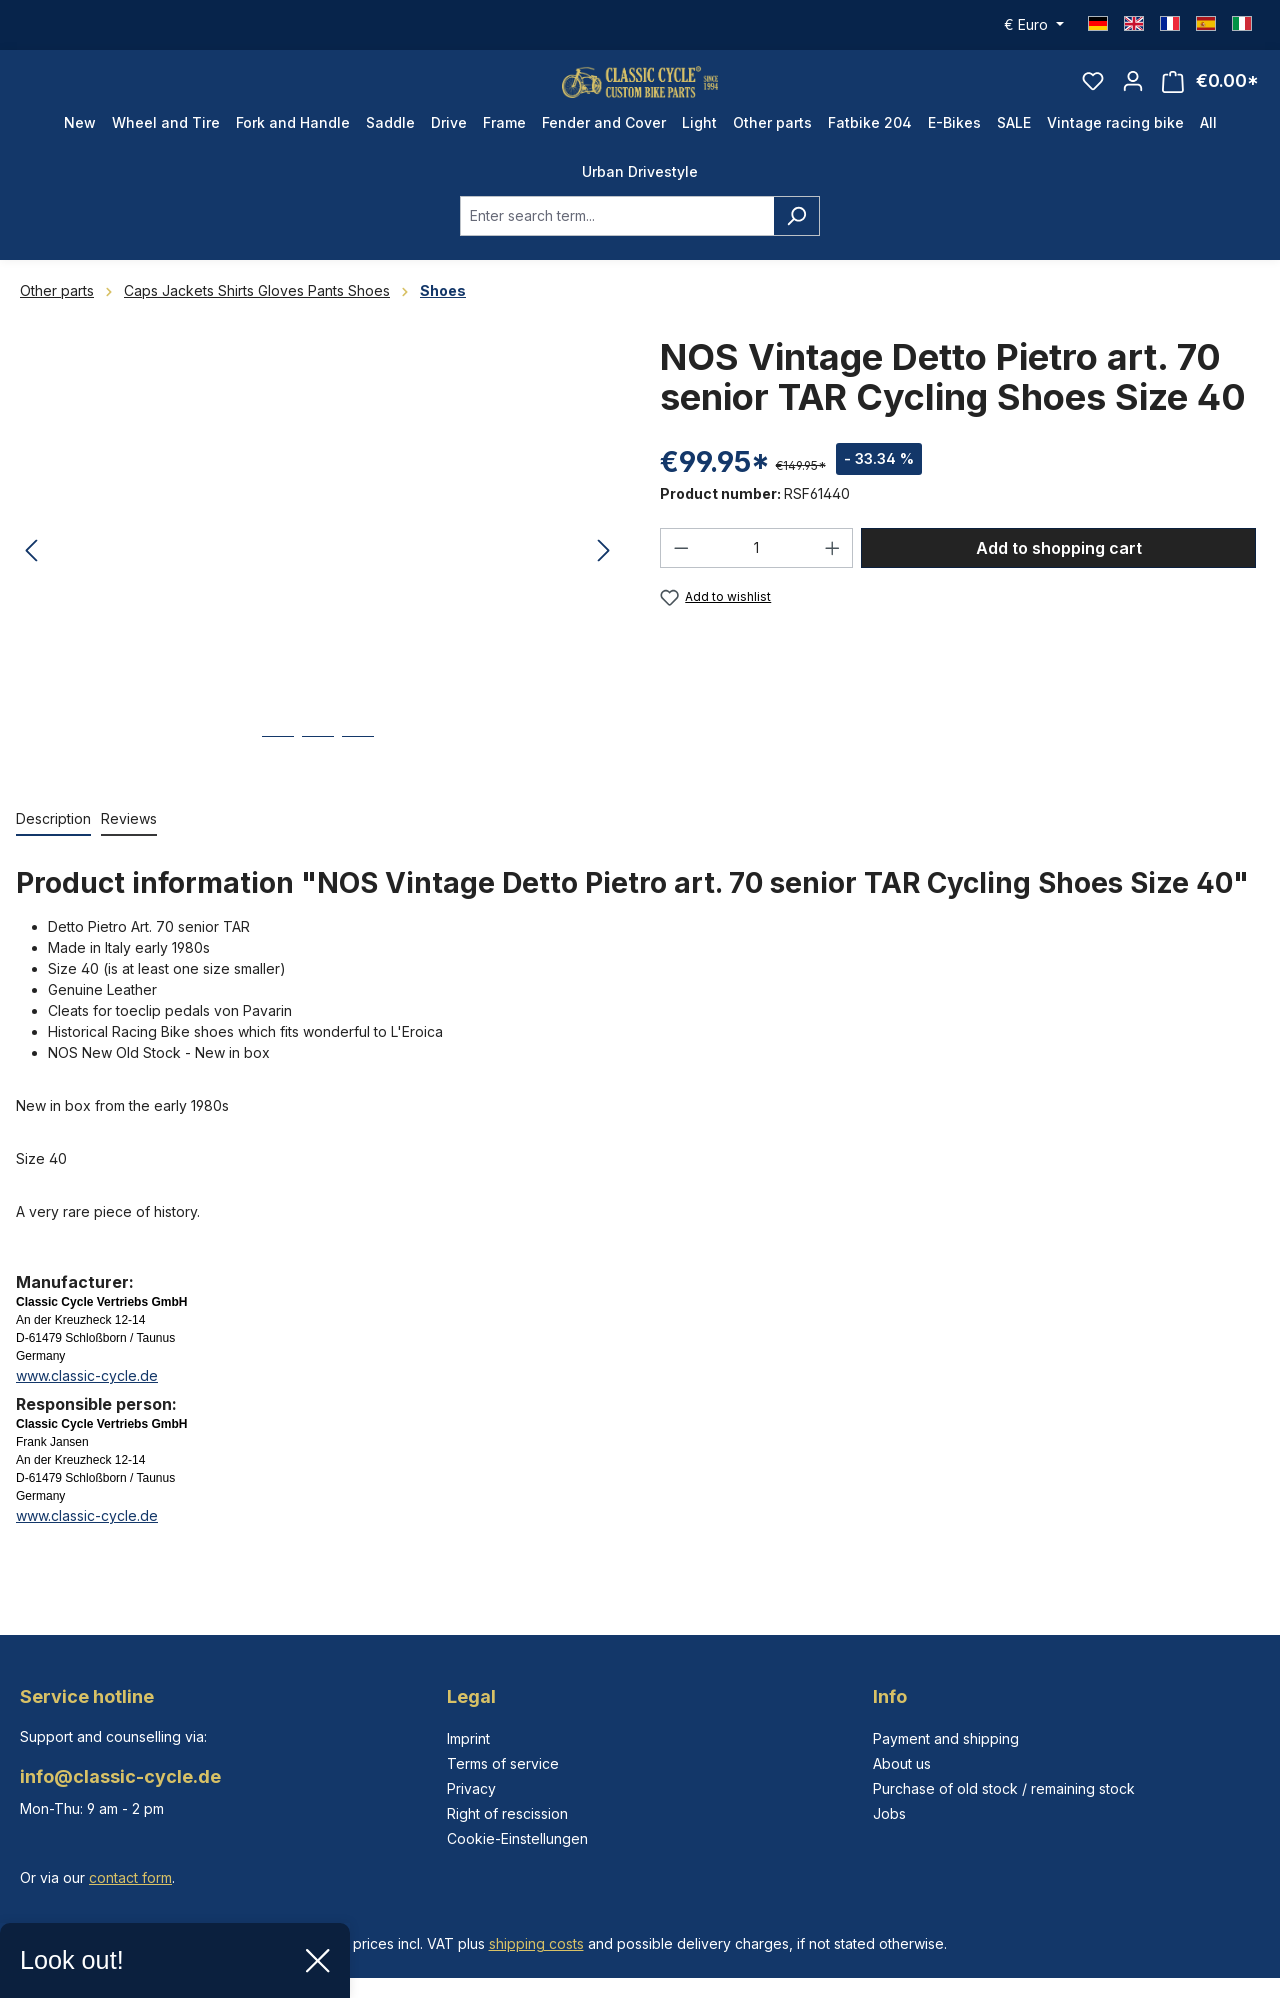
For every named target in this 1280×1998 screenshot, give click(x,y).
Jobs (889, 1813)
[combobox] (617, 245)
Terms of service (503, 1763)
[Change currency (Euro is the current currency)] (1034, 25)
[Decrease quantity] (681, 577)
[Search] (796, 245)
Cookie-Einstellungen (517, 1838)
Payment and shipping (946, 1738)
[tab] (53, 848)
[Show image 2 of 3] (318, 780)
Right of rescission (507, 1813)
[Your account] (1133, 96)
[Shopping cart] (1210, 96)
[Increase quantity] (833, 577)
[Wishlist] (1093, 96)
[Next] (604, 581)
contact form (130, 1877)
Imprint (468, 1738)
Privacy (471, 1788)
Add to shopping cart (1059, 577)
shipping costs (536, 1943)
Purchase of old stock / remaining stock (1004, 1788)
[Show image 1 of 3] (278, 780)
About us (902, 1763)
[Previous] (31, 581)
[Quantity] (757, 577)
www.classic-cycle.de (87, 1404)
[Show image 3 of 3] (358, 780)
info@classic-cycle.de (120, 1776)
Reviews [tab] (129, 847)
